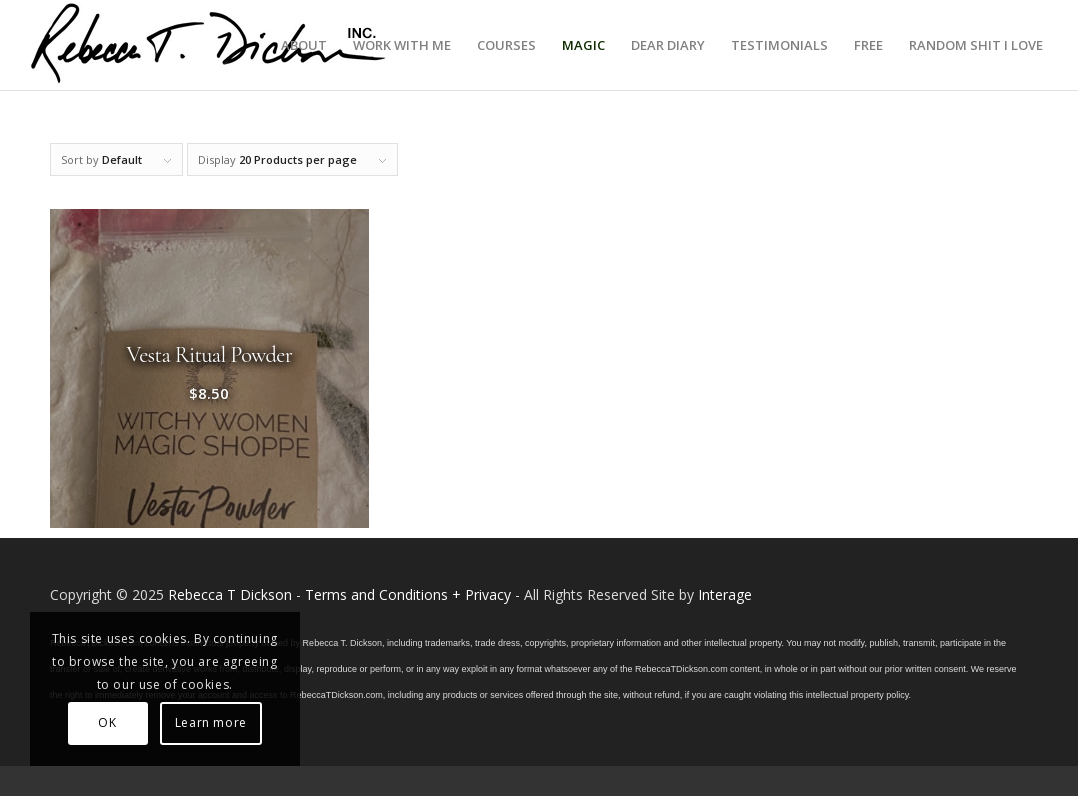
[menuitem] (304, 45)
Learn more (211, 722)
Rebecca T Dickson (230, 594)
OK (107, 722)
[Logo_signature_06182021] (209, 45)
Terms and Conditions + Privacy (408, 594)
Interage (725, 594)
